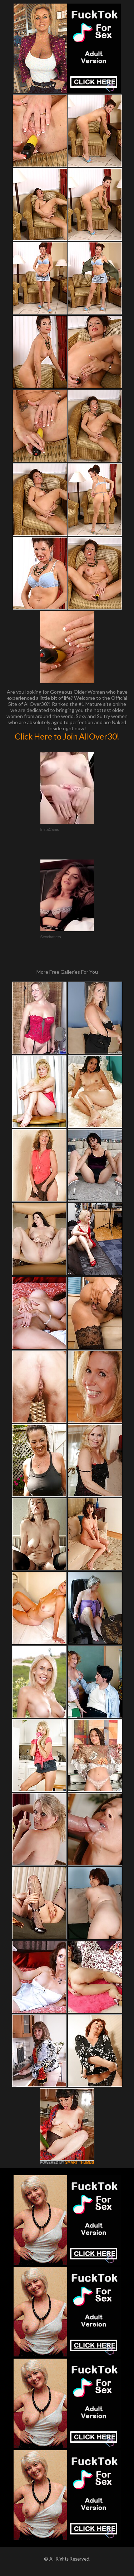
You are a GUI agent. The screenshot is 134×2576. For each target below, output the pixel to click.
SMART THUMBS (79, 2163)
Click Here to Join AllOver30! (67, 736)
